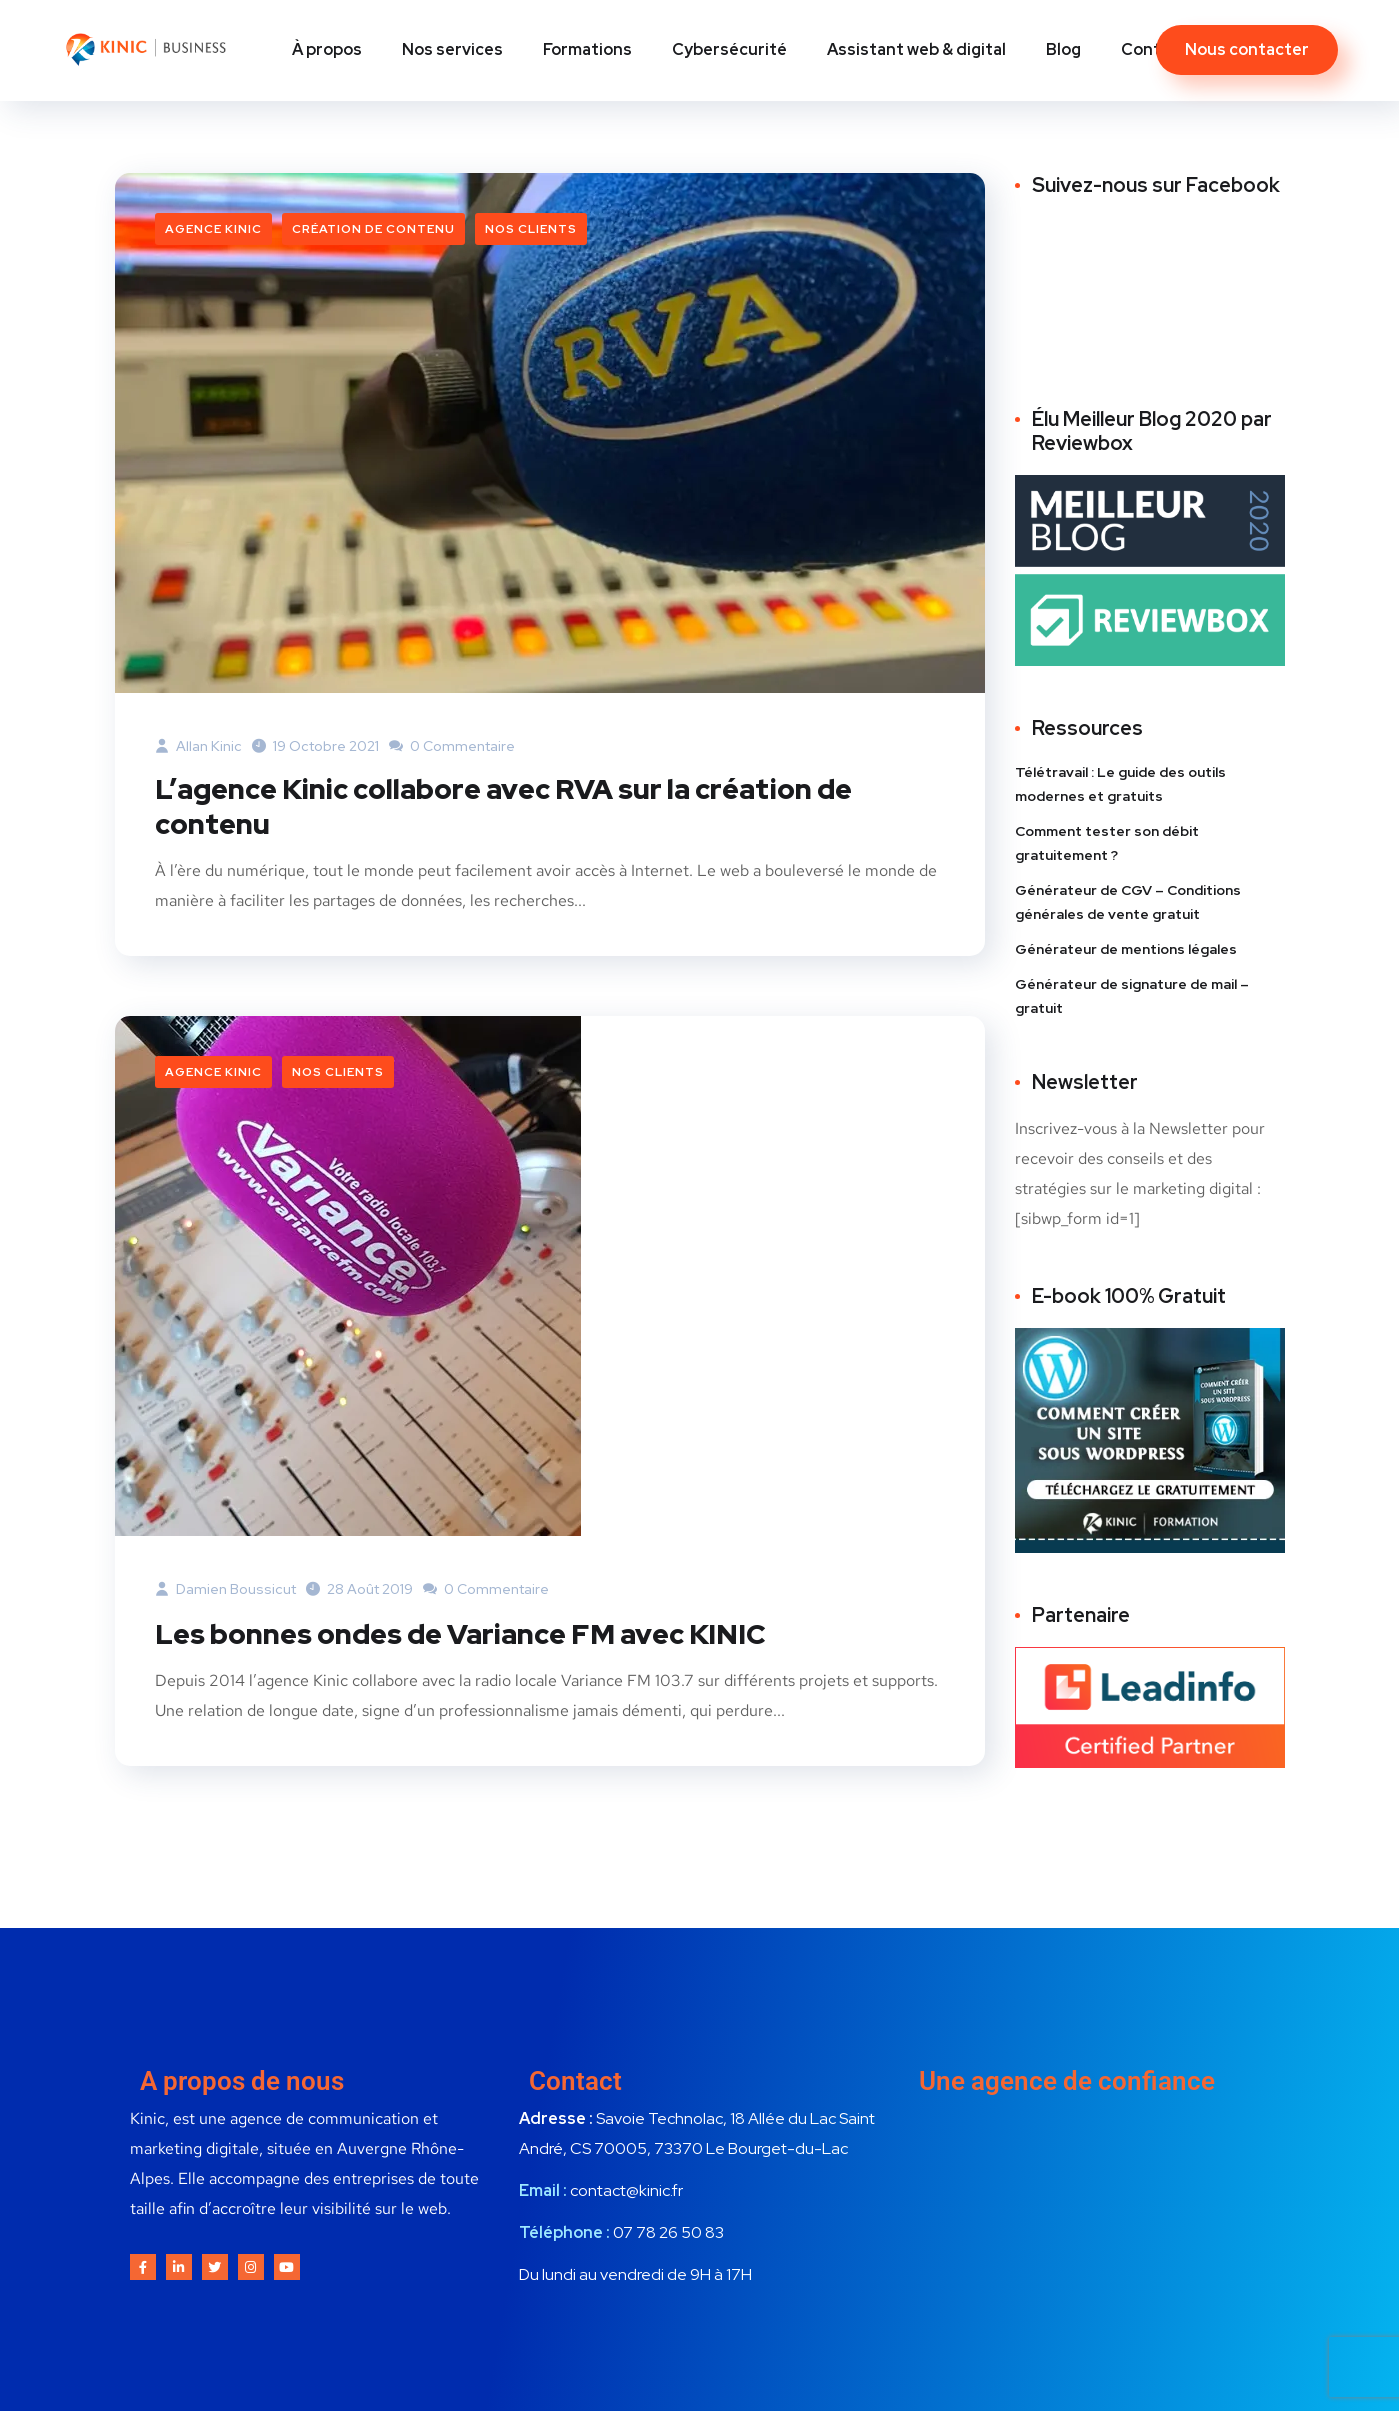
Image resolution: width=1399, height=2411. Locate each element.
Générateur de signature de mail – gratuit (1132, 996)
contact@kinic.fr (626, 2193)
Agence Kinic (213, 229)
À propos (327, 49)
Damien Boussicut (225, 1592)
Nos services (452, 49)
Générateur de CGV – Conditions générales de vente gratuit (1128, 902)
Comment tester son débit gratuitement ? (1107, 843)
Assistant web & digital (916, 49)
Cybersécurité (729, 49)
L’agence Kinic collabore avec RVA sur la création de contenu (529, 808)
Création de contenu (373, 229)
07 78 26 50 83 (668, 2235)
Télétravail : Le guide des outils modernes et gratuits (1120, 784)
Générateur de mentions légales (1126, 949)
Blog (1063, 49)
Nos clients (531, 229)
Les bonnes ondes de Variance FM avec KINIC (482, 1636)
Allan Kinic (198, 746)
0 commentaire (452, 746)
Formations (587, 49)
